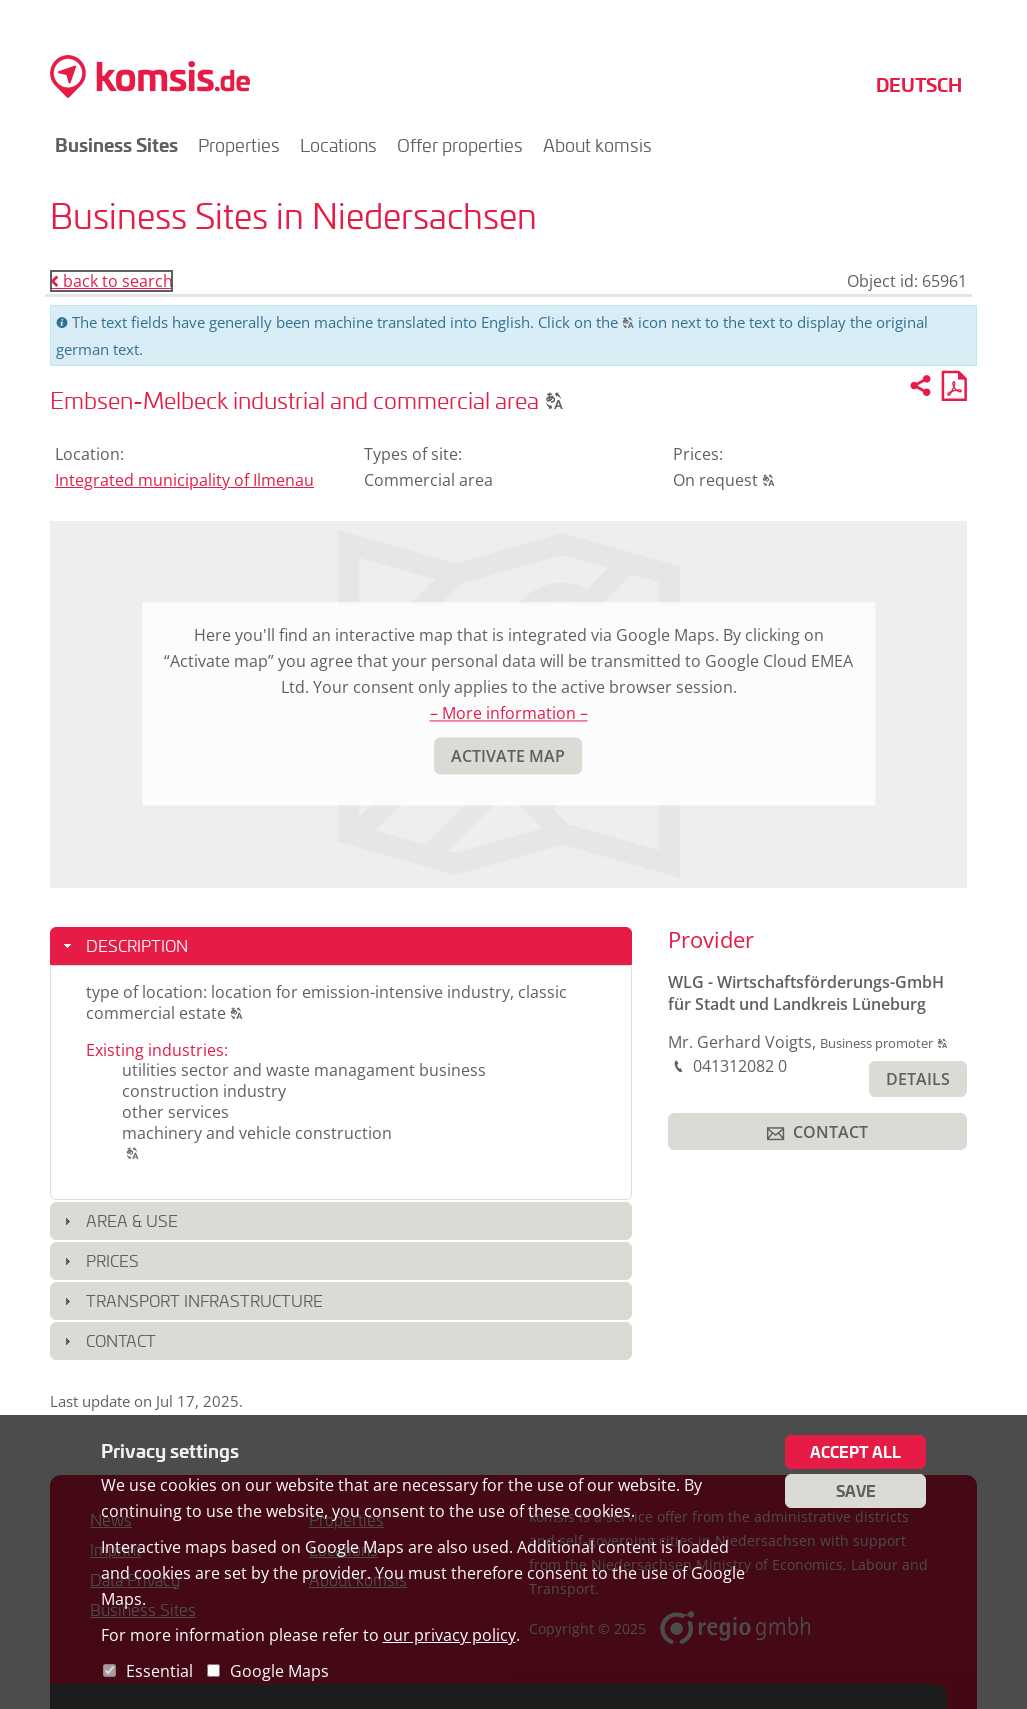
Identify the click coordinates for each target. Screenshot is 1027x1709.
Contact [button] (121, 1340)
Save (856, 1491)
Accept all (855, 1452)
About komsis (597, 145)
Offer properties (460, 145)
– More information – (509, 714)
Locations (338, 145)
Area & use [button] (132, 1220)
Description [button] (137, 945)
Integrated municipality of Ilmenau (184, 480)
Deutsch (919, 84)
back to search (111, 281)
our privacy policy (449, 1635)
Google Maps (279, 1671)
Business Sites (116, 144)
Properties (239, 145)
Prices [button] (112, 1260)
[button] (554, 400)
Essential (159, 1671)
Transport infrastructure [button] (204, 1300)
